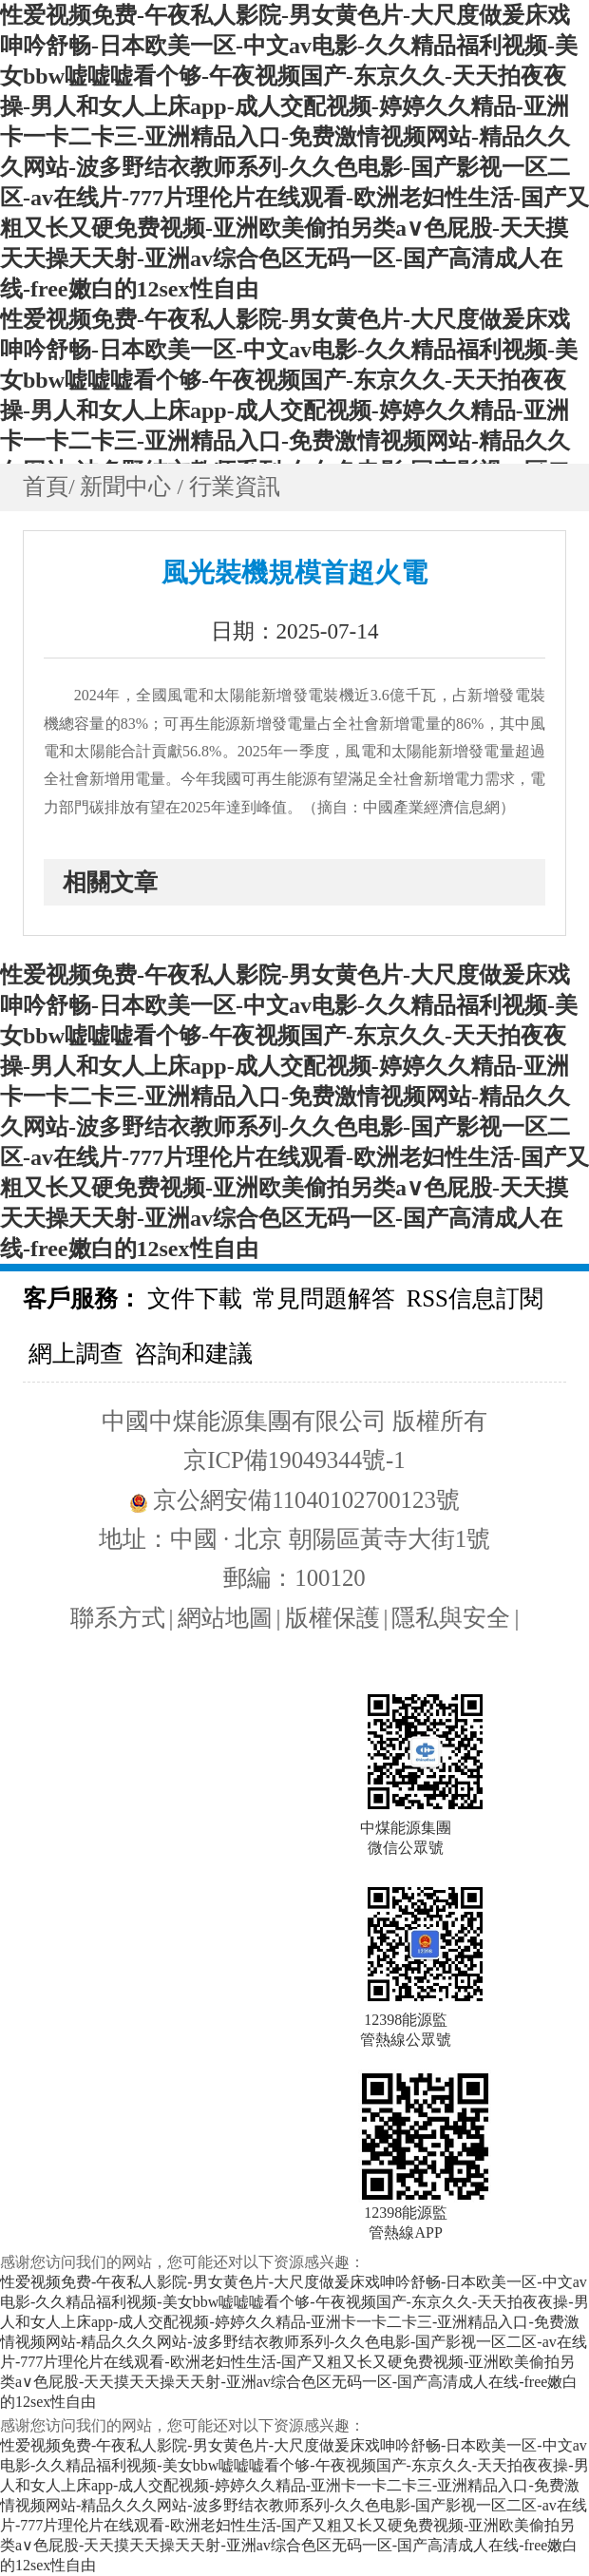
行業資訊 (234, 486)
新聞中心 (128, 486)
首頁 (45, 486)
